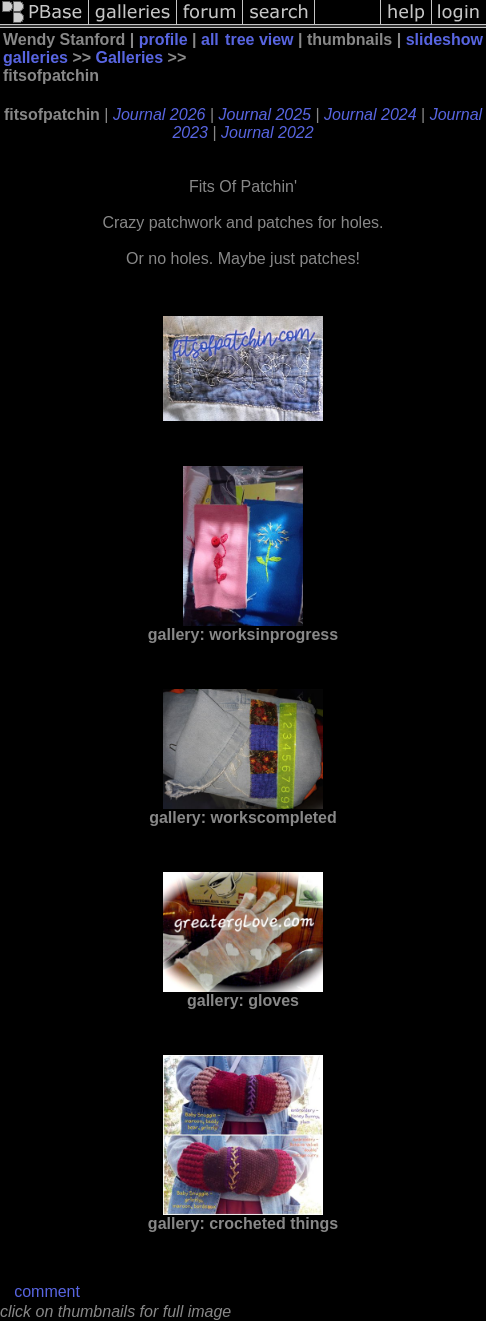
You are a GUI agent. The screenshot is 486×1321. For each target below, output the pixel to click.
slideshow (444, 39)
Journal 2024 (370, 114)
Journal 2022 (267, 132)
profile (163, 39)
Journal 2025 (265, 114)
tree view (259, 39)
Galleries (130, 57)
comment (47, 1291)
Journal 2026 (159, 114)
